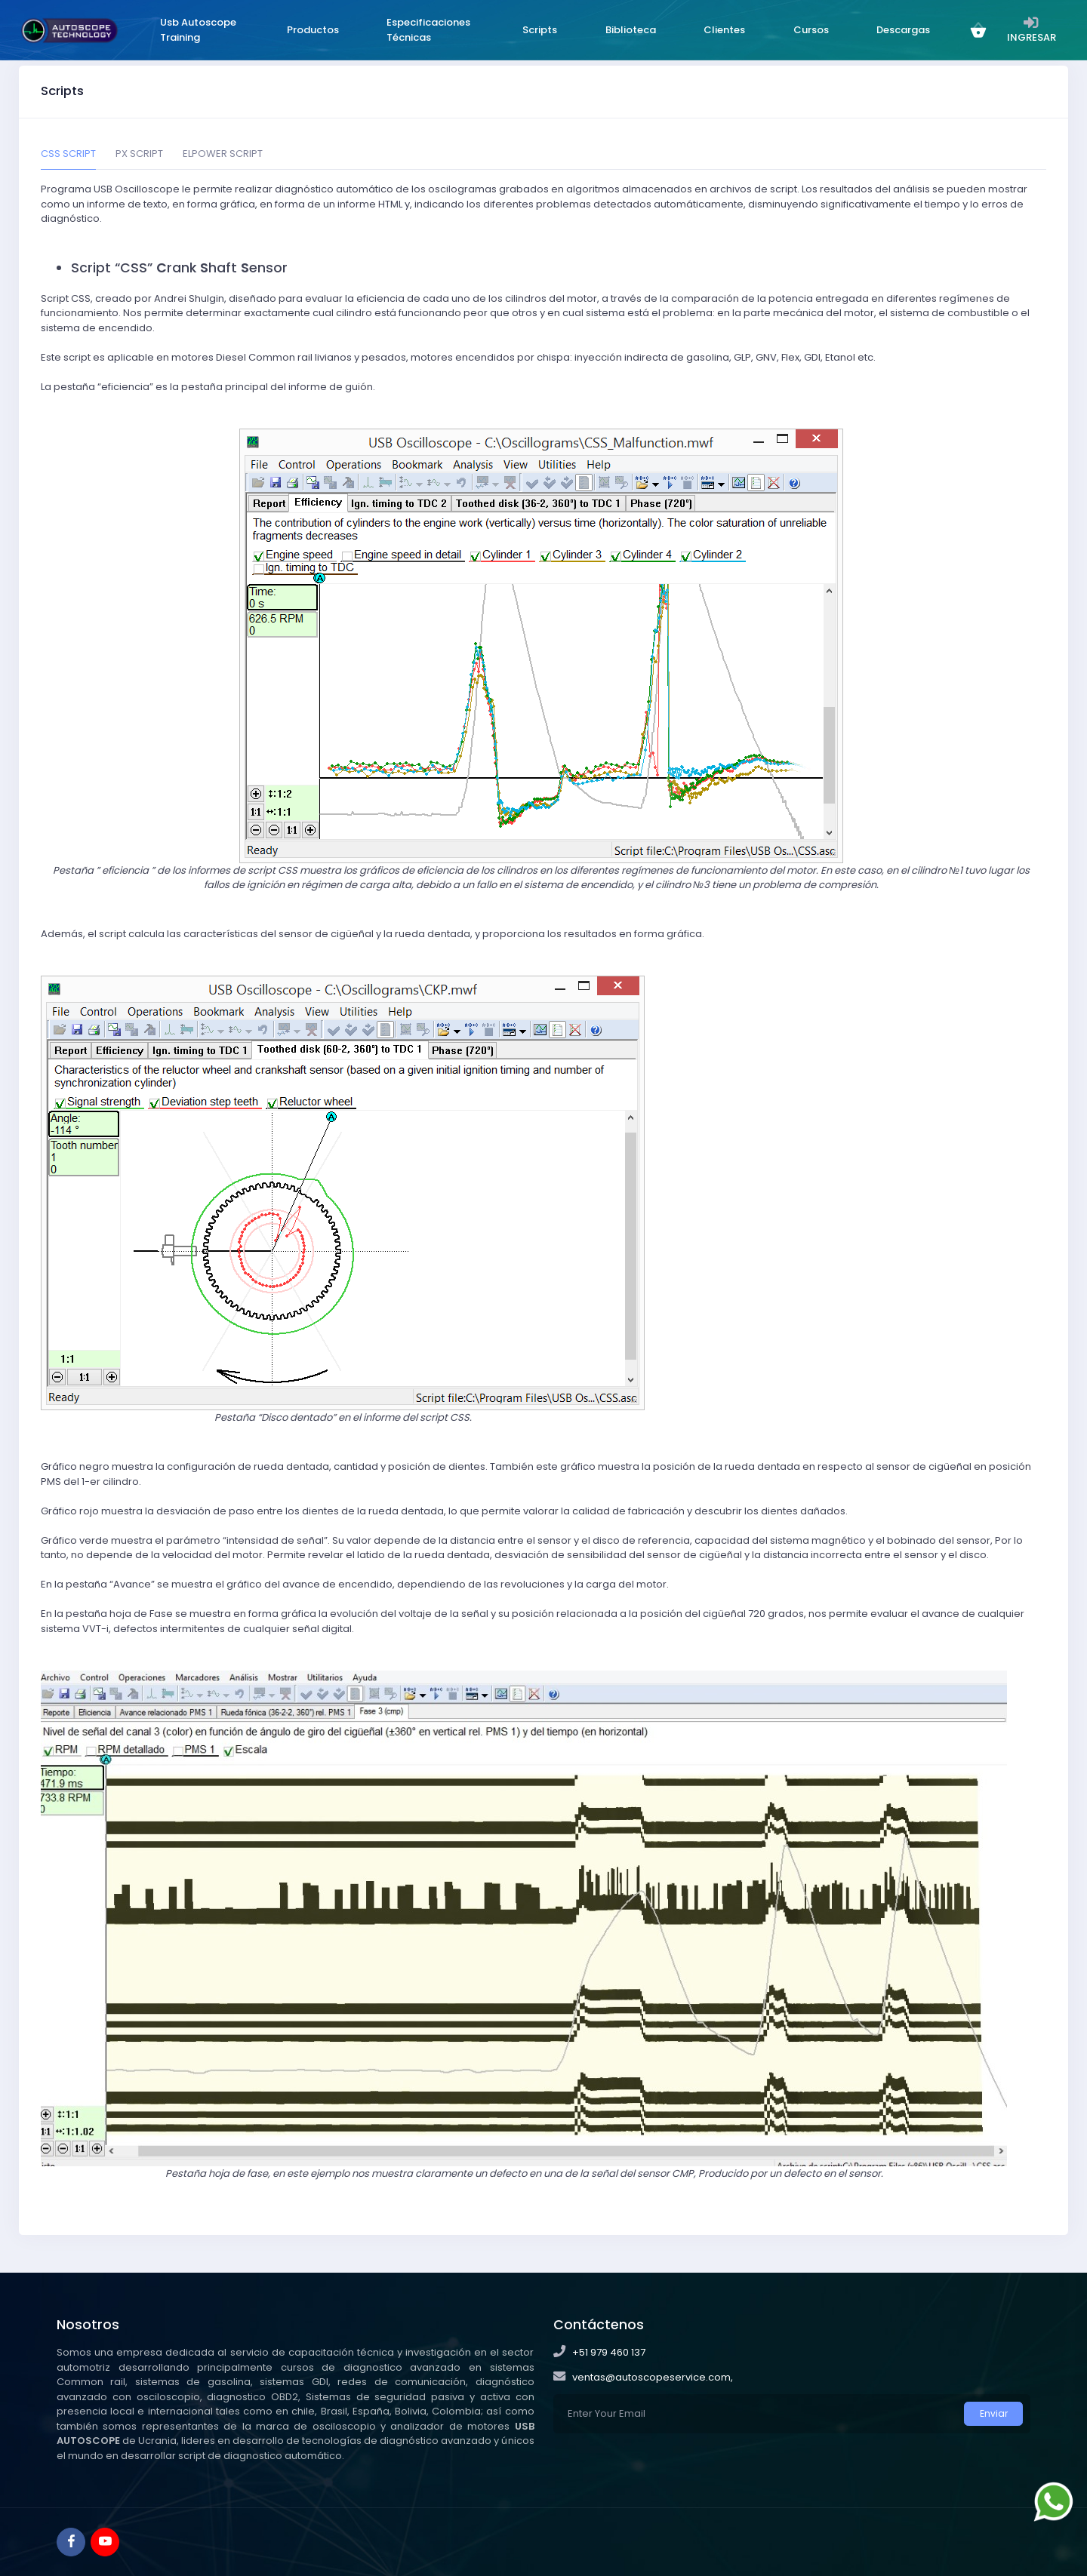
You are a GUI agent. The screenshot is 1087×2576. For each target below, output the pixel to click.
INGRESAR (1026, 29)
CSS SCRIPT (68, 153)
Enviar (994, 2413)
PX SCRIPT (139, 153)
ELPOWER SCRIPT (223, 153)
